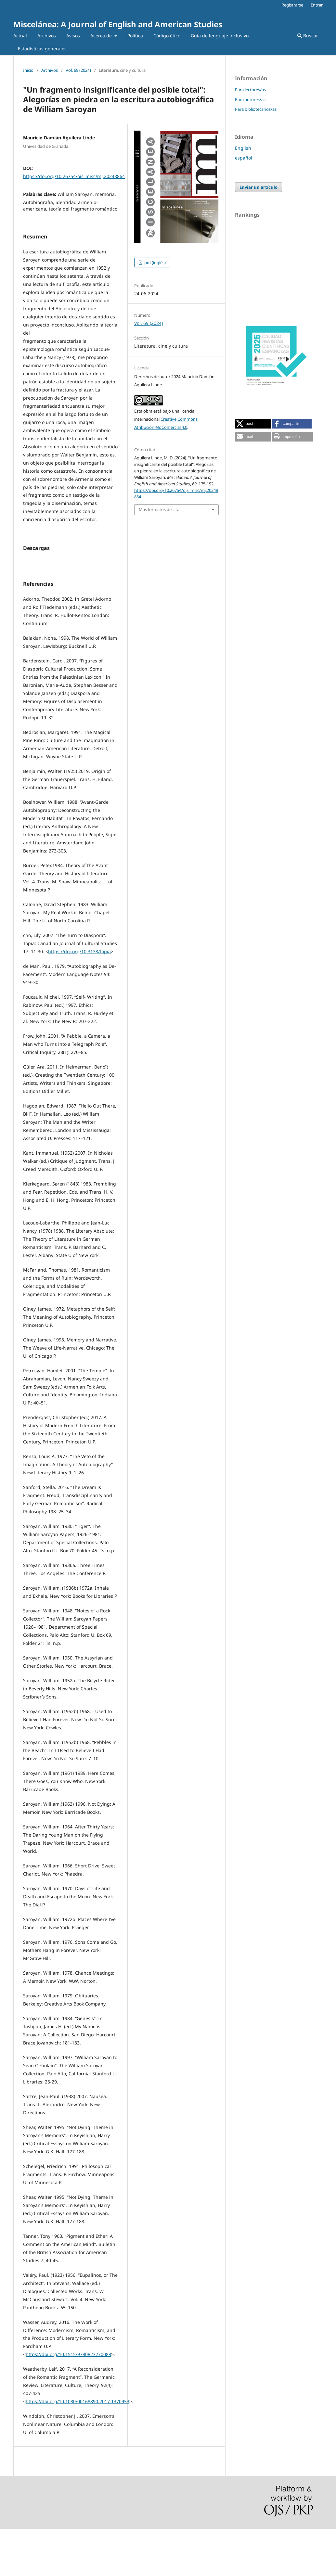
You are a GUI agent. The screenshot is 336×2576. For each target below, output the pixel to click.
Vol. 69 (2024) (78, 70)
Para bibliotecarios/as (256, 109)
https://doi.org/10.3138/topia (79, 998)
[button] (253, 424)
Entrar (317, 5)
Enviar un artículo (258, 187)
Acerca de (101, 35)
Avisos (73, 35)
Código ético (166, 35)
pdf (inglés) (154, 262)
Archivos (46, 35)
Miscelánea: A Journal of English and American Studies (117, 24)
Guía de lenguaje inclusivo (220, 35)
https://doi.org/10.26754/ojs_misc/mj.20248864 (74, 176)
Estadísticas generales (42, 48)
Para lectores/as (250, 90)
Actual (20, 35)
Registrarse (292, 5)
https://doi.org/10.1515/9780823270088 (68, 2401)
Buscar (307, 35)
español (243, 158)
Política (135, 35)
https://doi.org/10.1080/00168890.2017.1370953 (77, 2448)
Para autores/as (250, 99)
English (243, 148)
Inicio (28, 70)
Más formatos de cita (159, 509)
